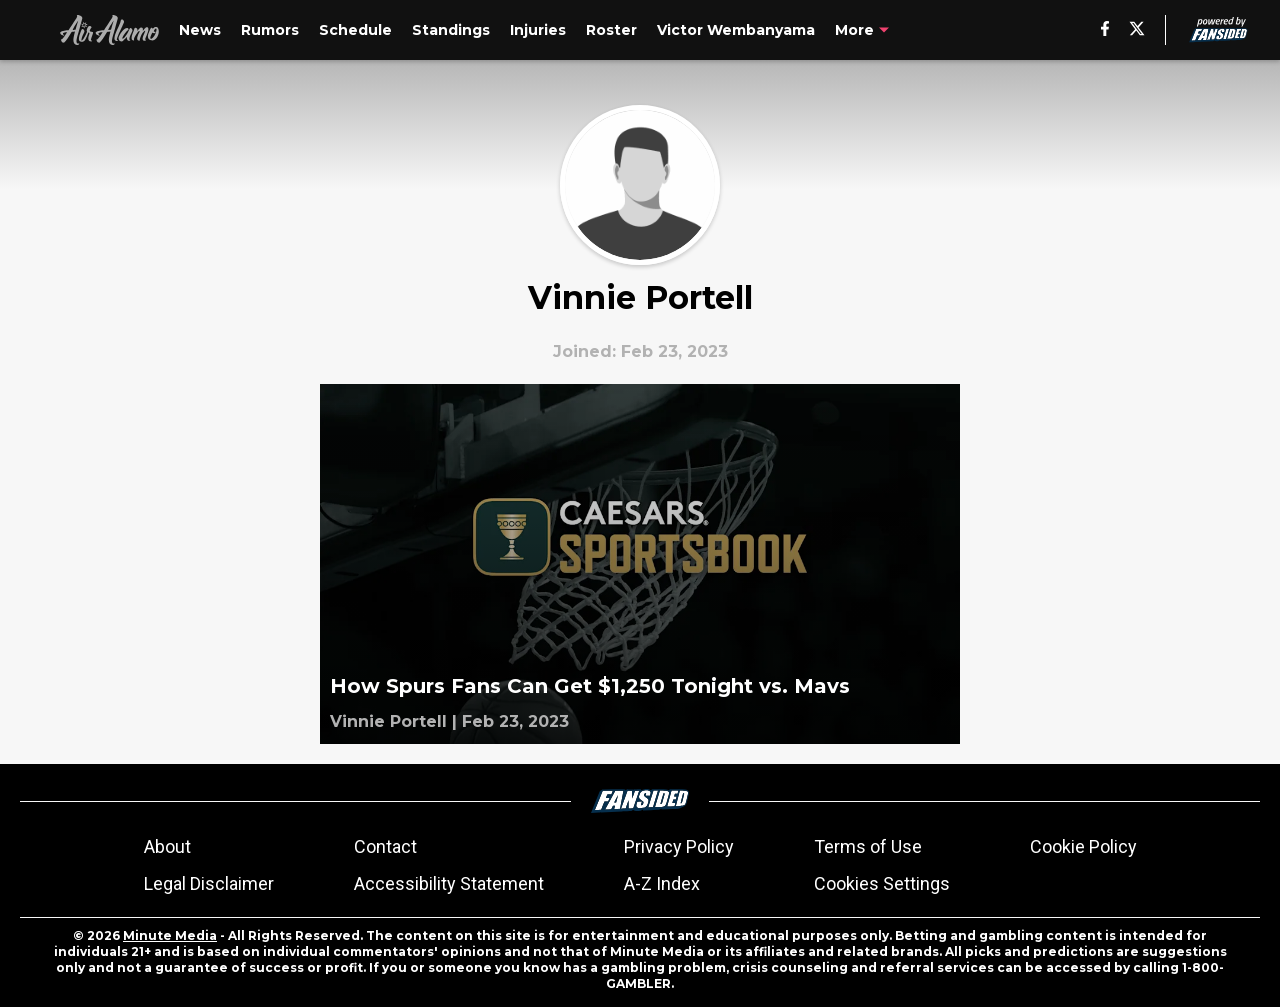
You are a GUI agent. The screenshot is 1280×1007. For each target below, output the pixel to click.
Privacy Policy (679, 846)
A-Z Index (662, 883)
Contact (385, 846)
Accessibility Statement (449, 883)
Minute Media (170, 935)
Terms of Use (868, 846)
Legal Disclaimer (209, 883)
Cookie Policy (1083, 846)
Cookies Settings (882, 883)
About (167, 846)
